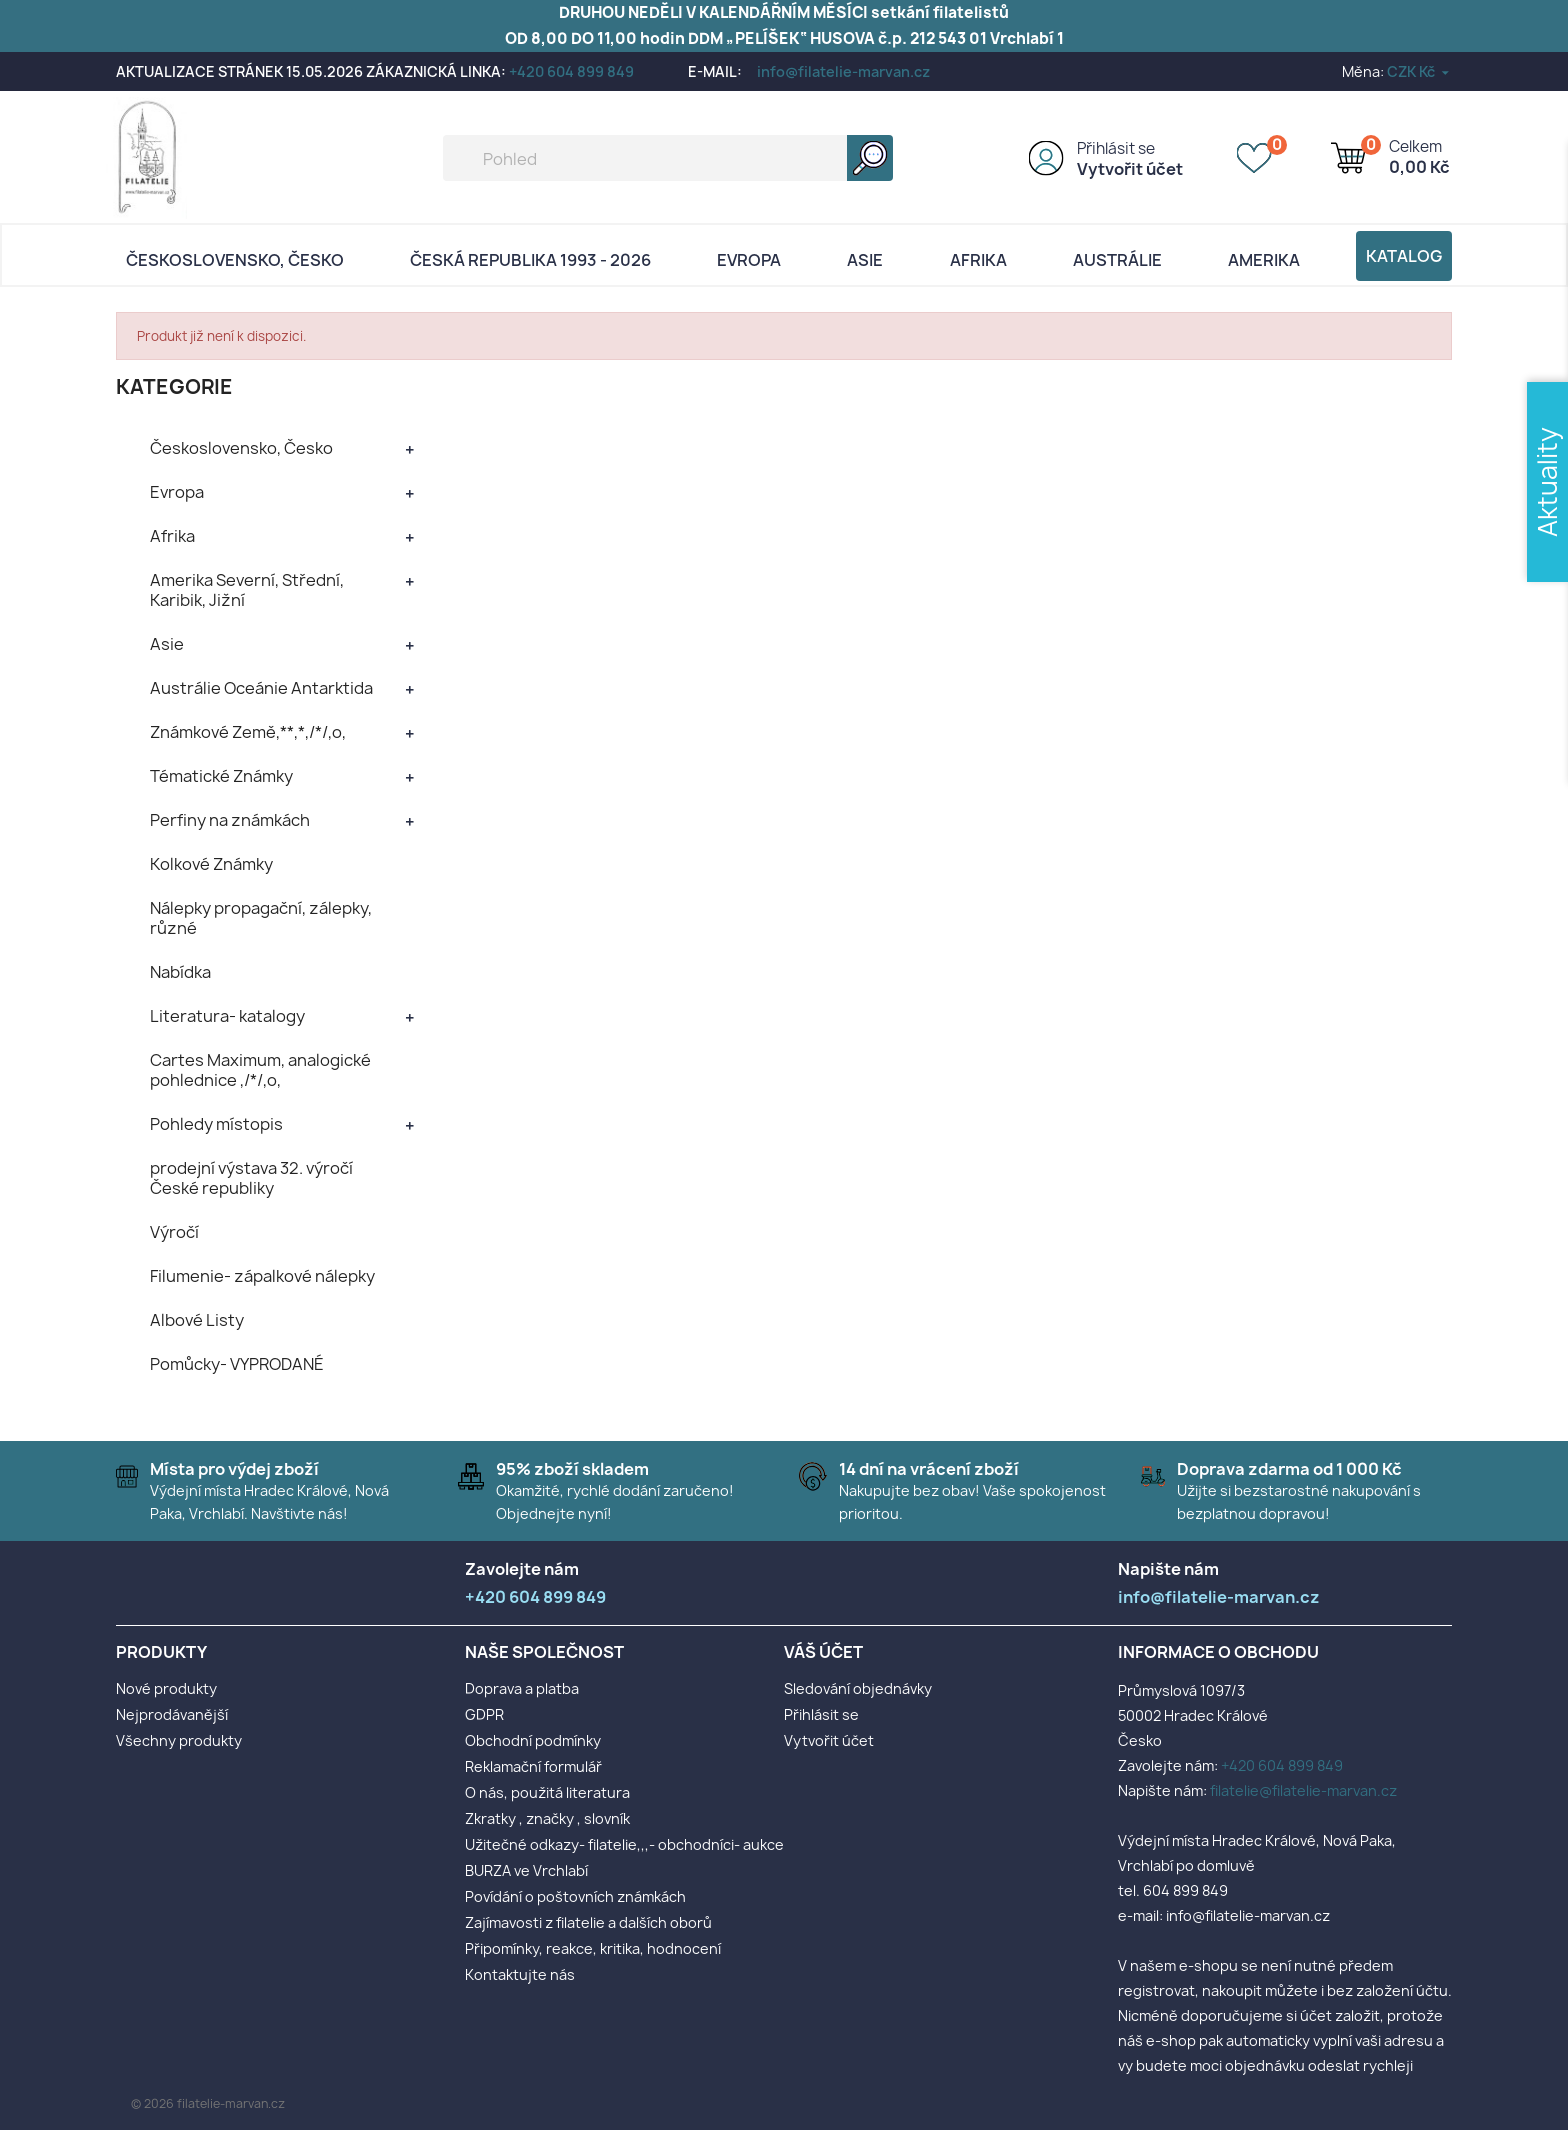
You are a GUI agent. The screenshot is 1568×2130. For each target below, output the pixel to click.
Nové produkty (166, 1688)
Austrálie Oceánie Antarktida (261, 688)
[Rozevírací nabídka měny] (1419, 71)
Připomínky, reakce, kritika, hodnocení (593, 1948)
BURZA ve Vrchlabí (526, 1870)
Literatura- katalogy (227, 1016)
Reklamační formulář (533, 1766)
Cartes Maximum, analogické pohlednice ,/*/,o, (260, 1070)
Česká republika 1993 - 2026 (530, 260)
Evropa (749, 260)
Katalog (1404, 256)
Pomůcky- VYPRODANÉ (237, 1364)
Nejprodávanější (172, 1714)
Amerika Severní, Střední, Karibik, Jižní (247, 590)
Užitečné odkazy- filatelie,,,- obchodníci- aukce (624, 1844)
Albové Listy (197, 1320)
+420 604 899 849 (571, 71)
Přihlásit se (1116, 148)
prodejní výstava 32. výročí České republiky (251, 1178)
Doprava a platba (522, 1688)
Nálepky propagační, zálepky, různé (261, 918)
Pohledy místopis (216, 1124)
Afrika (978, 260)
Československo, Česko (235, 260)
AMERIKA (1264, 260)
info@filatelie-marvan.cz (843, 71)
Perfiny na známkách (230, 820)
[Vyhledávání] (668, 158)
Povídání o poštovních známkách (575, 1896)
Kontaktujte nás (520, 1974)
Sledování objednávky (858, 1688)
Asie (865, 260)
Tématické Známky (221, 776)
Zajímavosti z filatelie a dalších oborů (588, 1922)
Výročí (174, 1232)
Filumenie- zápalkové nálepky (262, 1276)
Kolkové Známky (211, 864)
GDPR (484, 1714)
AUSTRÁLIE (1117, 260)
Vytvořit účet (1130, 169)
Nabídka (180, 972)
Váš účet (823, 1652)
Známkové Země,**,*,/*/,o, (248, 732)
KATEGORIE (174, 386)
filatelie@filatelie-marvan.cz (1303, 1790)
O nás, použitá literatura (547, 1792)
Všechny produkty (179, 1740)
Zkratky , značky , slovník (547, 1818)
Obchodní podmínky (533, 1740)
